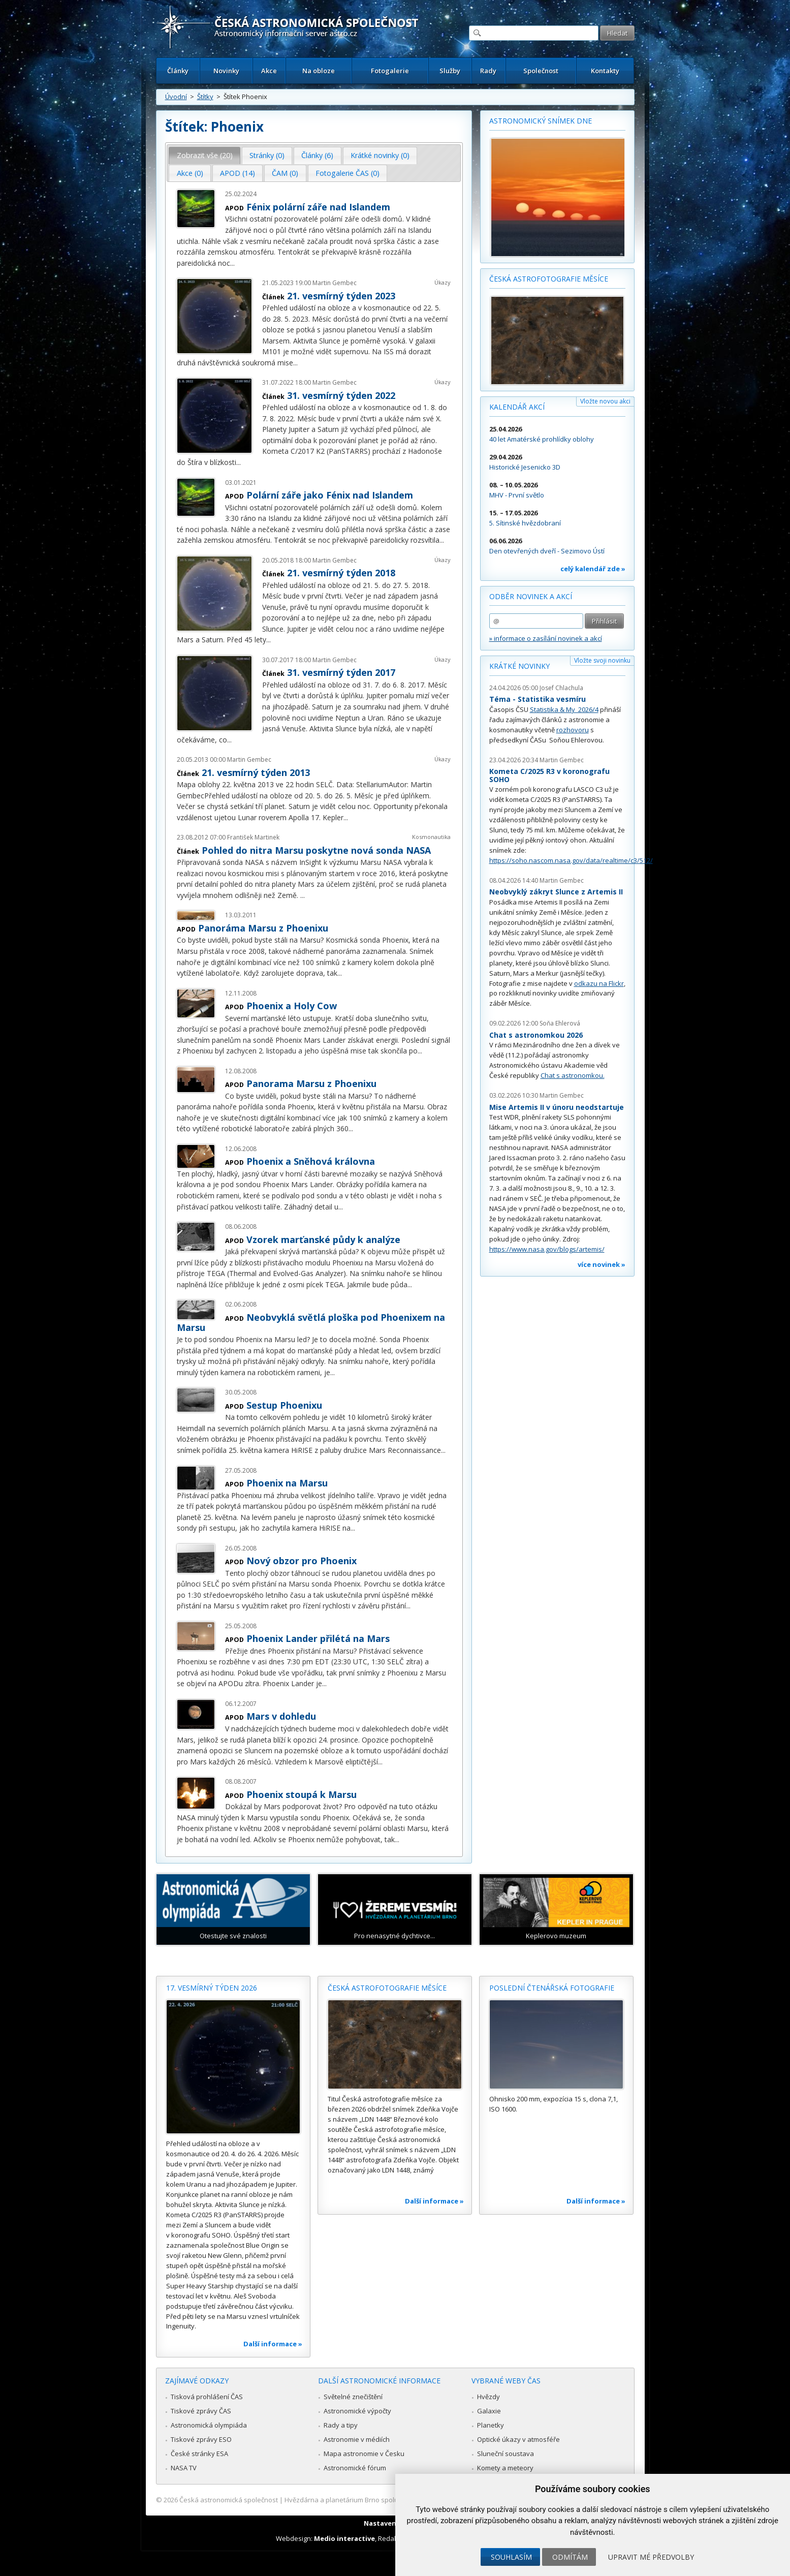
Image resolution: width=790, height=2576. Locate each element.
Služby (449, 70)
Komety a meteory (505, 2467)
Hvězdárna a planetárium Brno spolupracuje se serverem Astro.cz (386, 2499)
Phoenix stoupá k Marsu (301, 1794)
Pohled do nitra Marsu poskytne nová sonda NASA (316, 850)
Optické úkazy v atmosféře (518, 2439)
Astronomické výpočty (357, 2410)
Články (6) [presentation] (317, 155)
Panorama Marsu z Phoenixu (311, 1083)
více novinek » (601, 1264)
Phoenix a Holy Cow (291, 1006)
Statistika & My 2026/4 (564, 709)
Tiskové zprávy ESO (201, 2439)
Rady (488, 70)
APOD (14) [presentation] (237, 173)
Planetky (490, 2425)
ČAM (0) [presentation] (285, 173)
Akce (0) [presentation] (190, 173)
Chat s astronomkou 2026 (536, 1035)
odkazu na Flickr (599, 983)
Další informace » (272, 2343)
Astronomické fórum (355, 2467)
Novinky (226, 70)
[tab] (204, 155)
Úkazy (442, 282)
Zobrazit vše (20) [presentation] (205, 155)
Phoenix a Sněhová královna (310, 1161)
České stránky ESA (199, 2453)
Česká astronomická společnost (228, 2499)
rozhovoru (572, 729)
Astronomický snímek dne (540, 121)
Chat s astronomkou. (573, 1075)
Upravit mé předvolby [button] (651, 2557)
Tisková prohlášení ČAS (207, 2396)
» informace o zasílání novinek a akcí (545, 638)
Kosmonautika (431, 837)
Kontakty (605, 70)
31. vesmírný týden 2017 (341, 672)
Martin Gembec (334, 282)
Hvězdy (488, 2396)
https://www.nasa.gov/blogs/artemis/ (547, 1249)
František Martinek (253, 837)
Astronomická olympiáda (209, 2425)
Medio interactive (344, 2538)
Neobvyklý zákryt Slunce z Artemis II (556, 891)
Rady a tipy (341, 2425)
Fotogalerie (390, 70)
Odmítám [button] (570, 2557)
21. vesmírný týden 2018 (341, 573)
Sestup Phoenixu (284, 1405)
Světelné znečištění (353, 2396)
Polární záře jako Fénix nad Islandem (329, 495)
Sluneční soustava (505, 2453)
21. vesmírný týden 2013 (256, 772)
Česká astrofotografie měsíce (548, 279)
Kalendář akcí (517, 407)
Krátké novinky (519, 666)
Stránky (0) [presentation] (267, 155)
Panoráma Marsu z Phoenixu (263, 928)
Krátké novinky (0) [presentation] (380, 155)
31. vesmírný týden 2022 (341, 395)
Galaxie (489, 2410)
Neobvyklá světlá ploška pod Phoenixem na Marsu (311, 1322)
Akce (269, 70)
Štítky (205, 96)
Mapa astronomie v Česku (364, 2453)
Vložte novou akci (605, 401)
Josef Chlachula (561, 688)
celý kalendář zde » (592, 568)
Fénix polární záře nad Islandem (318, 207)
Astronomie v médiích (357, 2439)
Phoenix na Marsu (287, 1483)
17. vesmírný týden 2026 (211, 1988)
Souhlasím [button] (511, 2557)
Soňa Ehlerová (560, 1023)
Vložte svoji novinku (602, 660)
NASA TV (184, 2467)
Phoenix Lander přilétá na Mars (318, 1638)
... (232, 263)
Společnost (540, 70)
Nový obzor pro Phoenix (301, 1561)
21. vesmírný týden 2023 (341, 296)
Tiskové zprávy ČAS (201, 2410)
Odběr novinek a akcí (530, 596)
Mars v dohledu (281, 1716)
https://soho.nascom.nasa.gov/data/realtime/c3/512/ (571, 860)
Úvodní (176, 96)
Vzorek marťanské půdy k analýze (323, 1239)
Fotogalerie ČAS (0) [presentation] (347, 173)
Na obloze (318, 70)
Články (177, 70)
